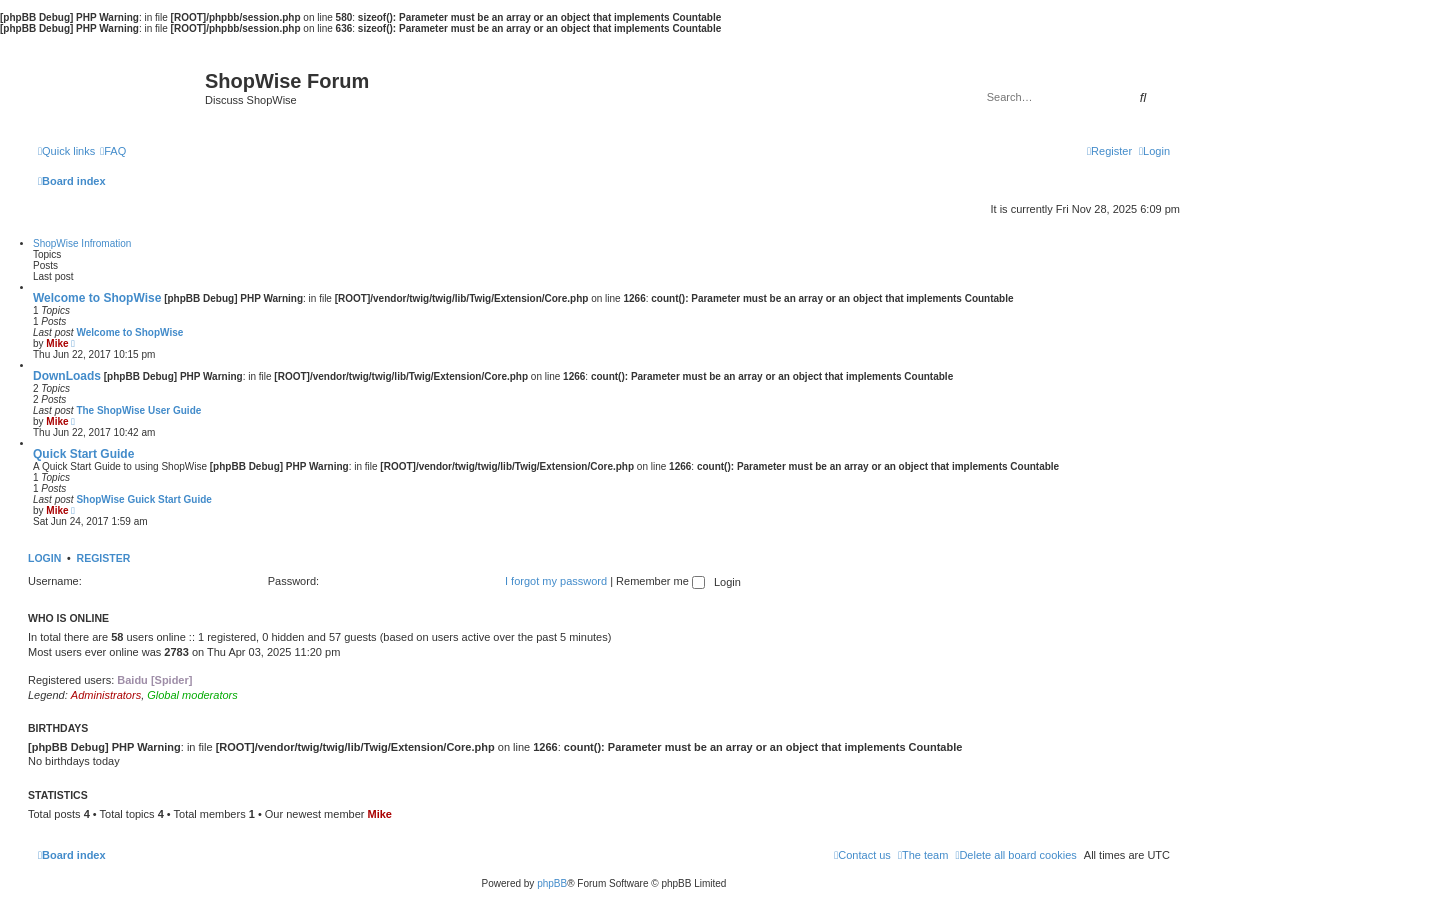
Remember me (660, 581)
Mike (57, 343)
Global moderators (192, 695)
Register (104, 558)
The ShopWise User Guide (138, 410)
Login (44, 558)
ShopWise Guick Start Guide (144, 499)
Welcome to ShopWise (97, 298)
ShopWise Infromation (82, 243)
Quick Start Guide (83, 454)
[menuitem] (113, 151)
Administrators (106, 695)
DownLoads (67, 376)
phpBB (552, 883)
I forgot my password (556, 581)
